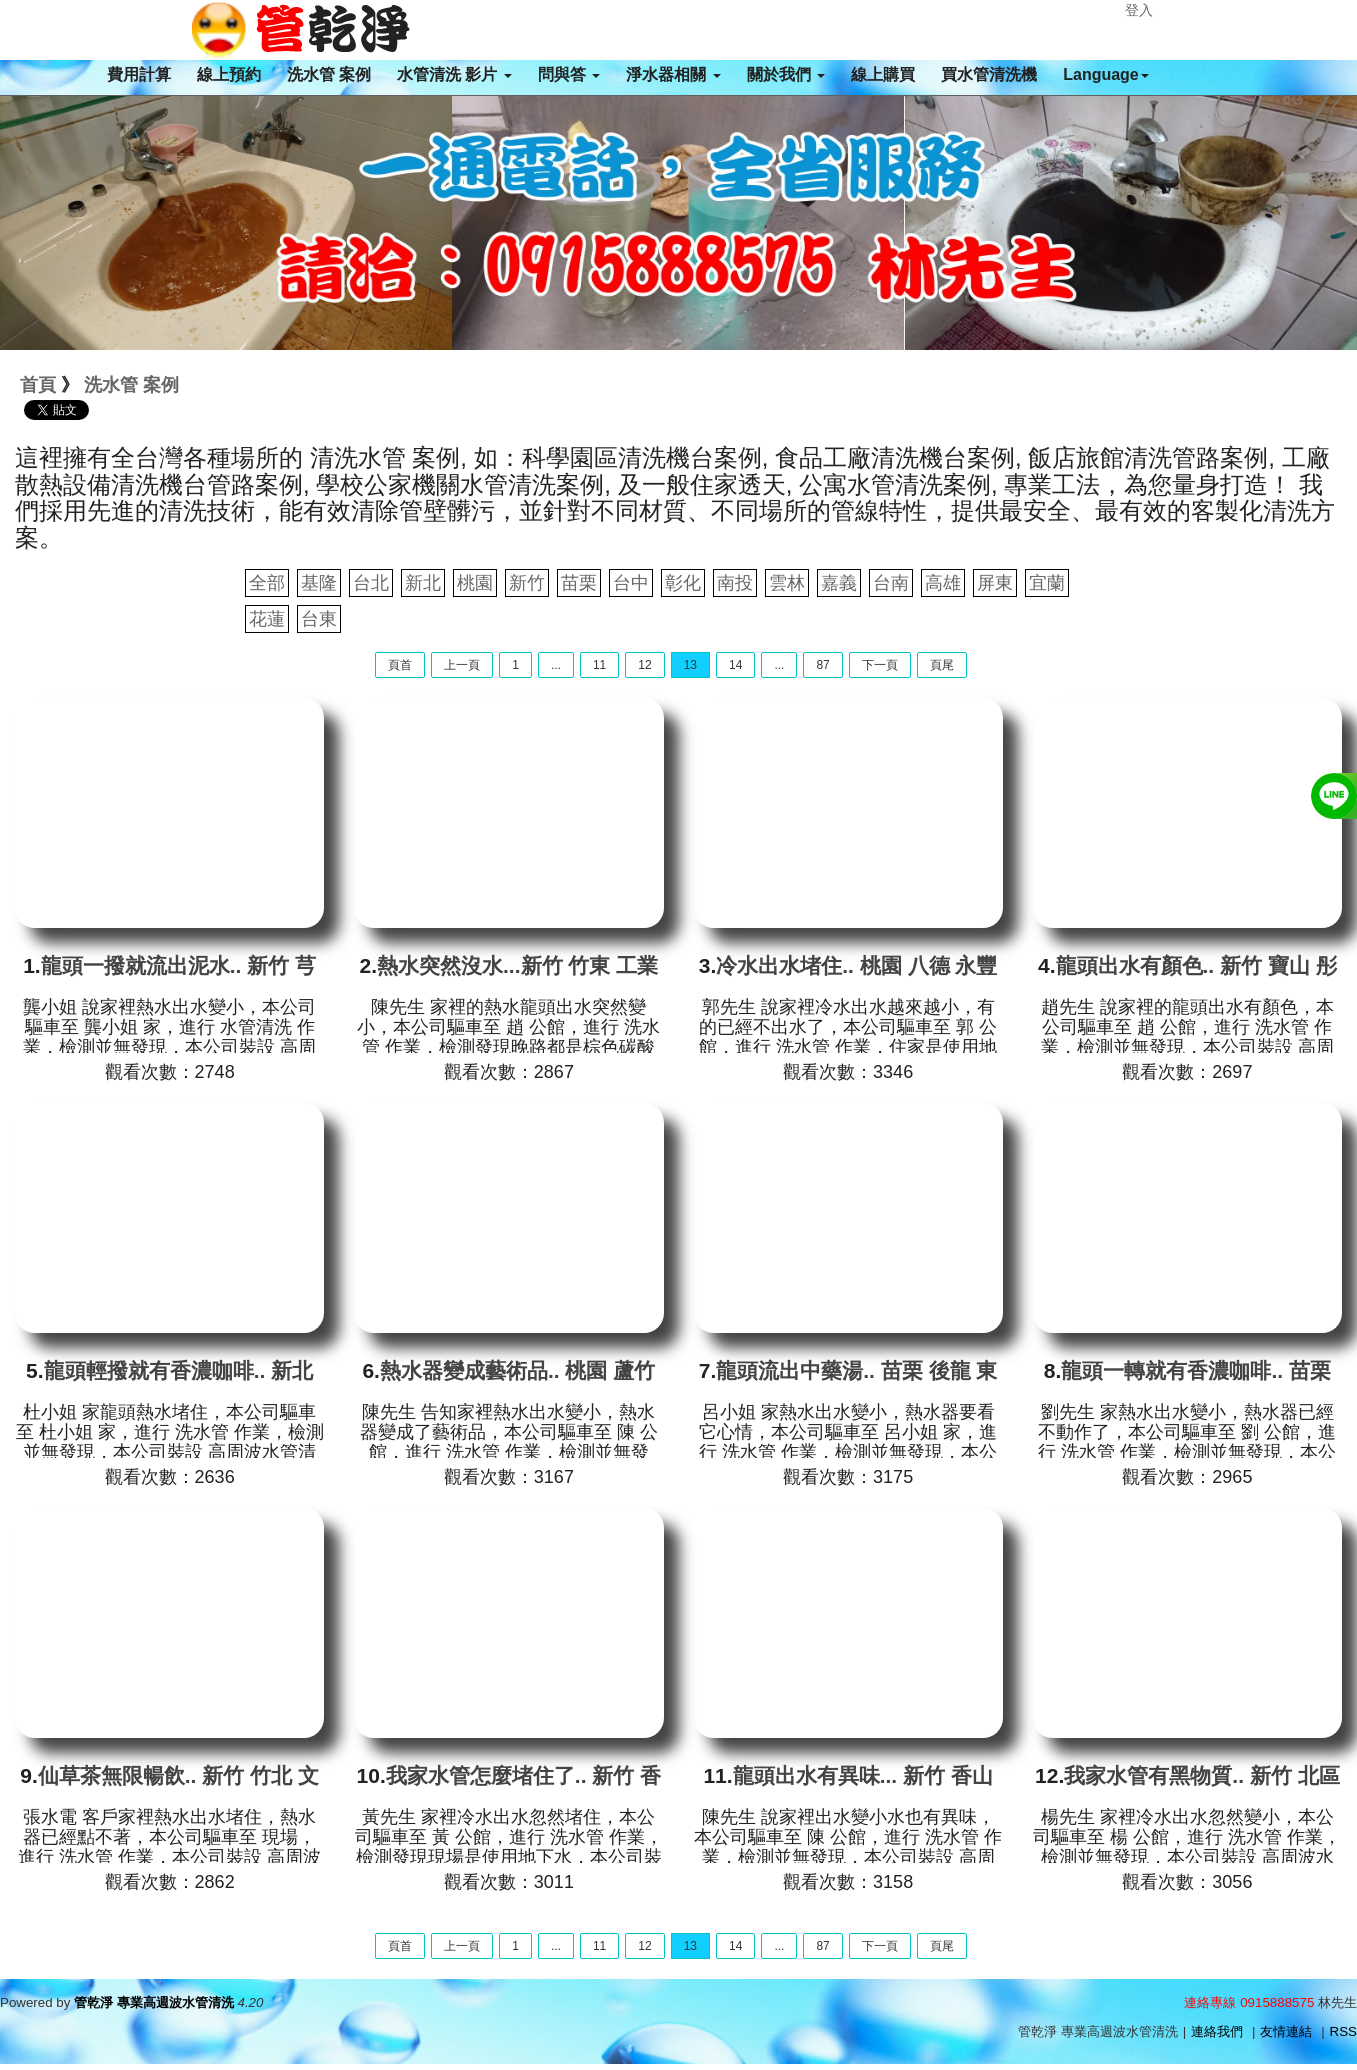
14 (735, 665)
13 (690, 665)
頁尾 (942, 665)
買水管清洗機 (989, 74)
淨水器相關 (673, 74)
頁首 (400, 665)
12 (644, 665)
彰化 (683, 583)
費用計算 (139, 74)
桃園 (475, 583)
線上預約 (229, 74)
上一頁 (462, 665)
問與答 (569, 74)
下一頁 (880, 665)
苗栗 (579, 583)
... (556, 665)
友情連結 (1286, 2031)
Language (1106, 74)
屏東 (995, 583)
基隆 (319, 583)
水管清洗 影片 (454, 74)
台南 (891, 583)
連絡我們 (1217, 2031)
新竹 (527, 583)
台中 (631, 583)
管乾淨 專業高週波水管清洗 (154, 2002)
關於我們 (786, 74)
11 (599, 665)
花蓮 (267, 619)
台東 (319, 619)
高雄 (943, 583)
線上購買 (883, 74)
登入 (1139, 10)
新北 (423, 583)
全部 (267, 583)
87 (822, 665)
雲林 (787, 583)
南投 (735, 583)
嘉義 (839, 583)
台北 (371, 583)
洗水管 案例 (329, 74)
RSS (1343, 2031)
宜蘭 (1047, 583)
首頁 (38, 385)
